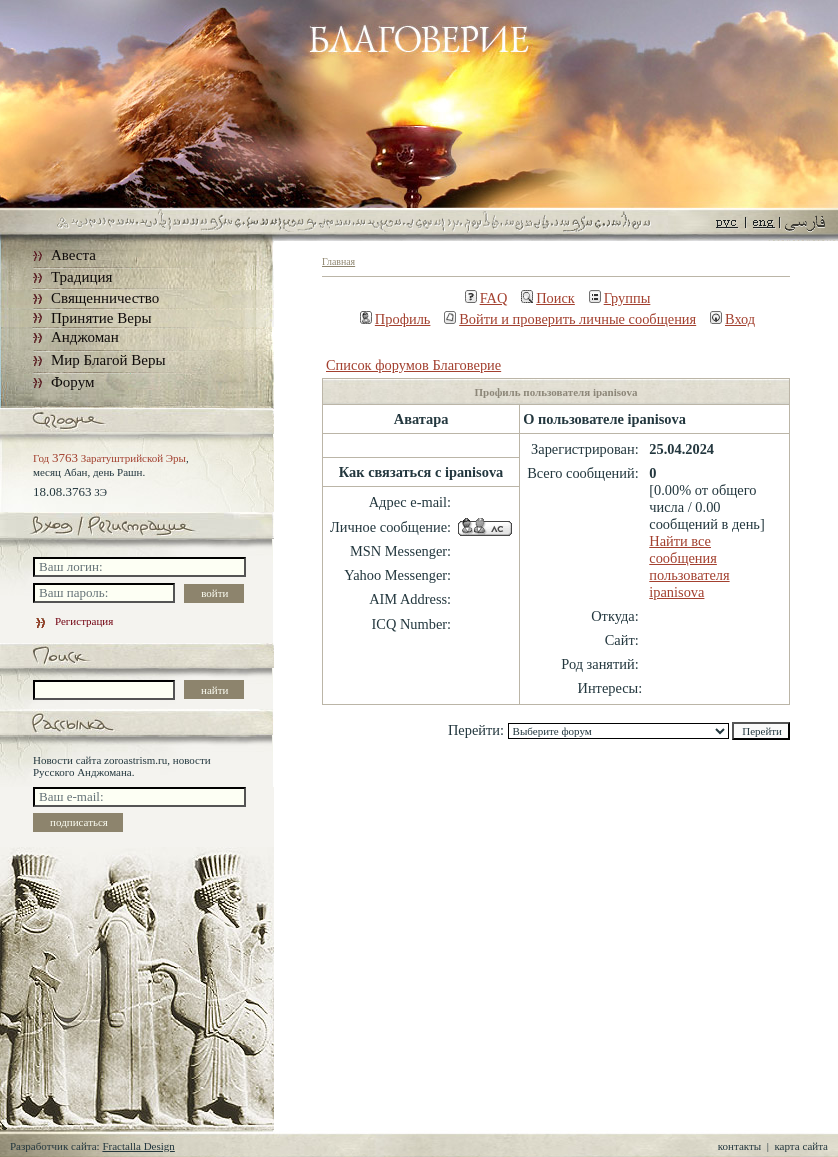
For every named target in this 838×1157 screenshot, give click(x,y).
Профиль (395, 319)
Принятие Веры (101, 318)
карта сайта (801, 1146)
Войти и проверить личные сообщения (570, 319)
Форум (72, 382)
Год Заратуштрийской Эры (109, 458)
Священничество (105, 298)
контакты (739, 1146)
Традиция (81, 277)
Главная (338, 261)
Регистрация (73, 621)
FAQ (486, 298)
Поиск (548, 298)
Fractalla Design (138, 1146)
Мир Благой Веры (108, 360)
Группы (620, 298)
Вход (732, 319)
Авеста (73, 255)
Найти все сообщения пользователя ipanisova (689, 566)
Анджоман (85, 337)
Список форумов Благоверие (413, 365)
